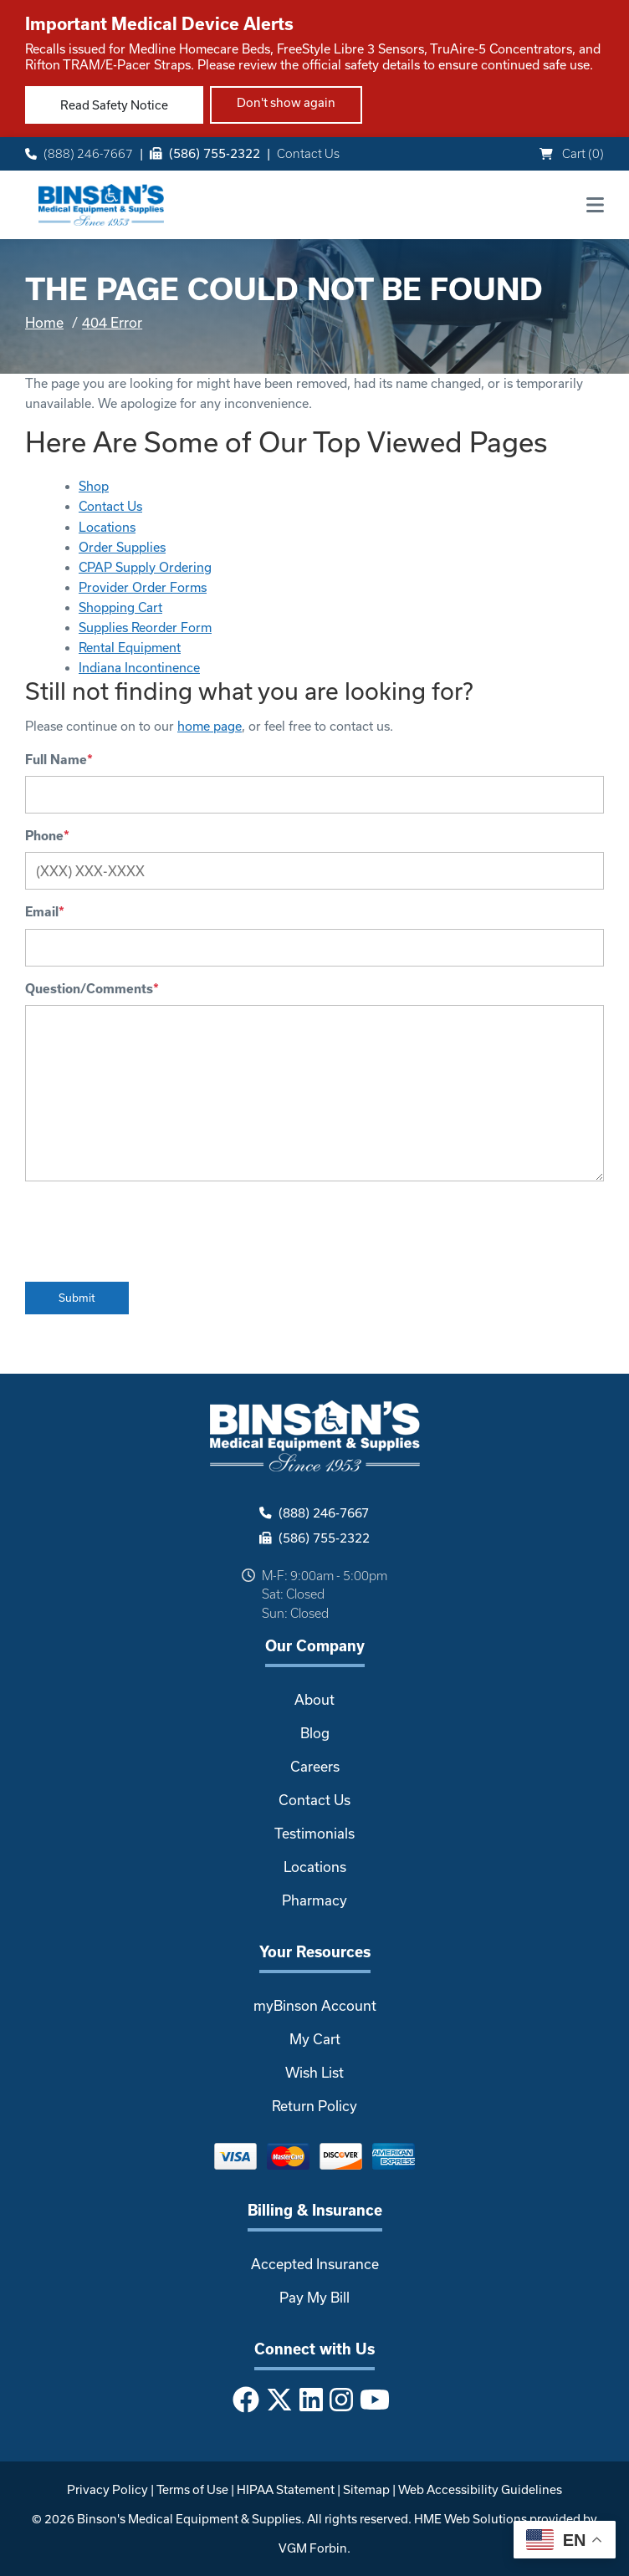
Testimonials (314, 1833)
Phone (47, 836)
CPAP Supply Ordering (145, 567)
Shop (94, 486)
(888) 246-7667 (79, 153)
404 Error (112, 322)
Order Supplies (122, 547)
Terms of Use (192, 2489)
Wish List (314, 2072)
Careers (315, 1766)
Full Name (59, 759)
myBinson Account (314, 2005)
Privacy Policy (107, 2489)
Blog (315, 1733)
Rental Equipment (130, 647)
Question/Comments (92, 989)
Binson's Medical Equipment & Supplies (189, 2519)
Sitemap (366, 2489)
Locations (107, 527)
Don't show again (286, 102)
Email (44, 912)
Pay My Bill (314, 2297)
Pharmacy (314, 1900)
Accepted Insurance (315, 2264)
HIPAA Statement (286, 2489)
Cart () (572, 153)
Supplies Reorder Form (145, 627)
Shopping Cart (120, 607)
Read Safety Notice (114, 105)
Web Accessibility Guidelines (480, 2489)
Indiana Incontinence (139, 668)
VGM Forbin (313, 2548)
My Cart (314, 2039)
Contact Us (308, 153)
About (314, 1699)
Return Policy (314, 2106)
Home (44, 322)
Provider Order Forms (143, 587)
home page (209, 726)
